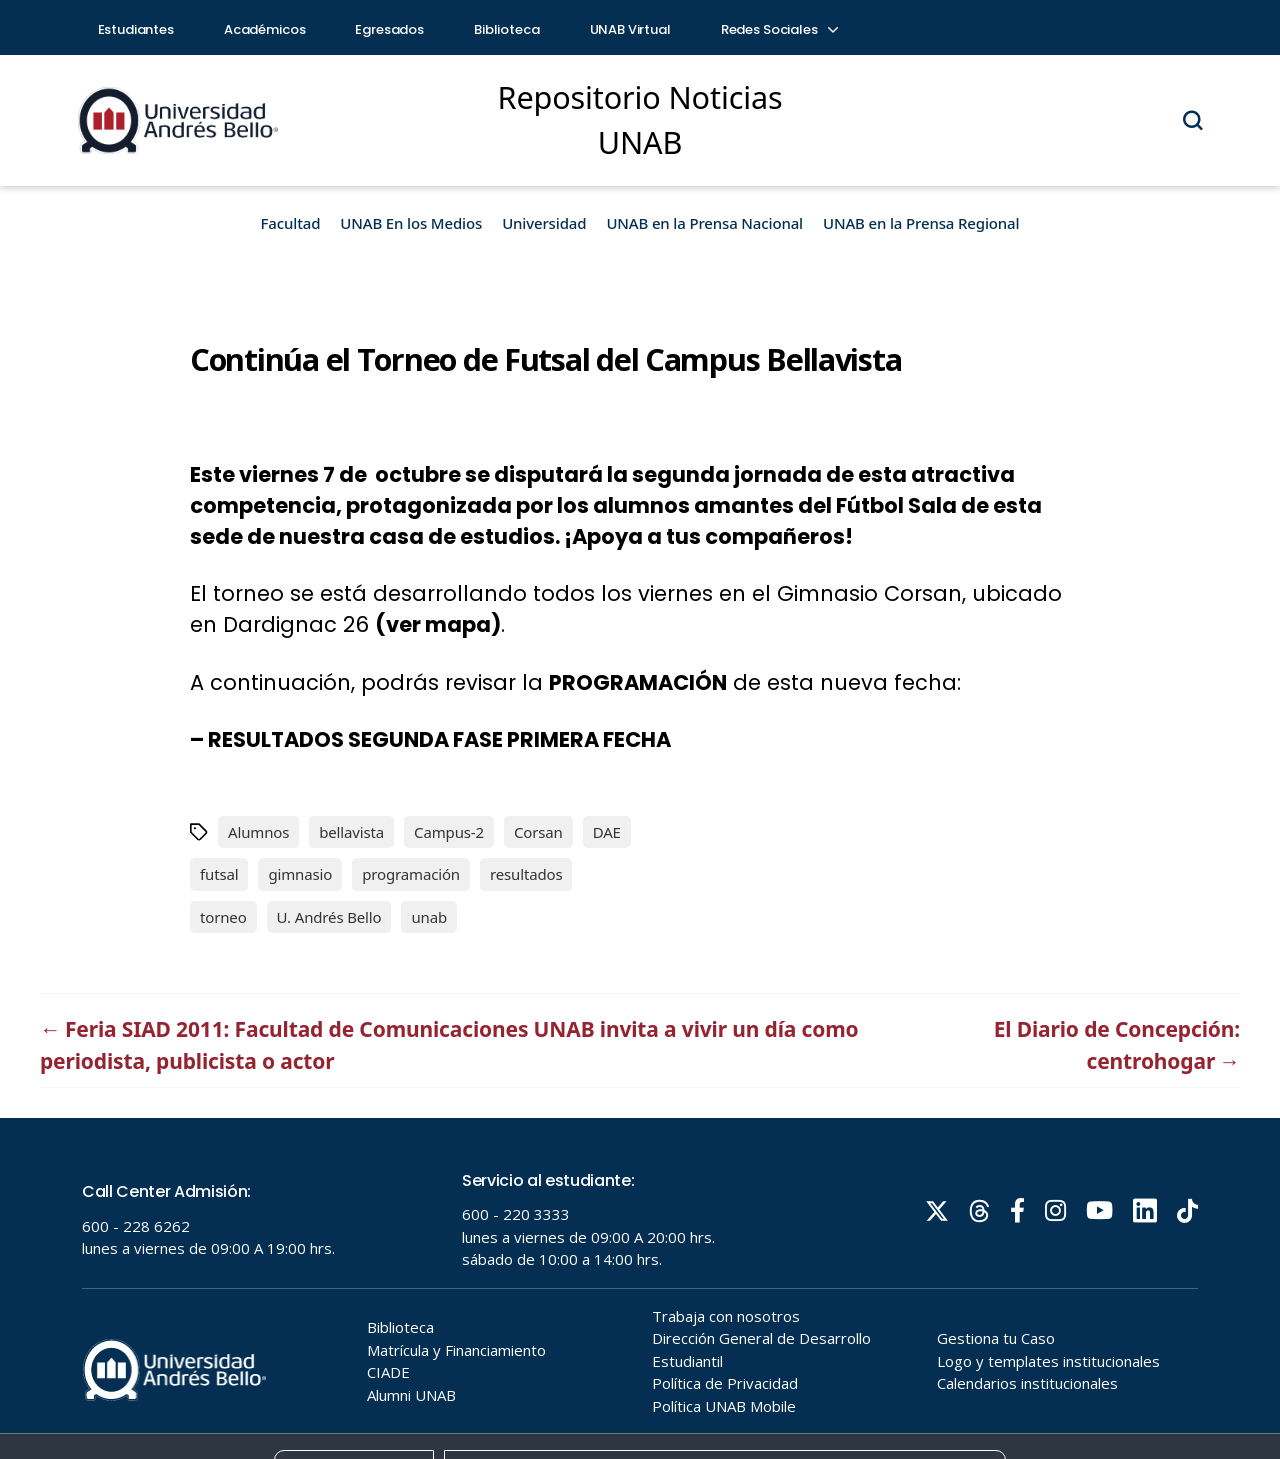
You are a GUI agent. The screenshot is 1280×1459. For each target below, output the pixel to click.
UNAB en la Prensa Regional (921, 223)
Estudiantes (136, 29)
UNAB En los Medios (411, 223)
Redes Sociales (779, 29)
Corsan (538, 832)
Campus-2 (449, 832)
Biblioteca (507, 29)
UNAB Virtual (630, 29)
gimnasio (300, 874)
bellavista (351, 832)
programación (411, 874)
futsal (219, 874)
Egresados (389, 29)
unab (429, 917)
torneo (223, 917)
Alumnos (258, 832)
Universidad (544, 223)
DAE (607, 832)
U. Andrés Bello (329, 917)
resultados (526, 874)
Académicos (265, 29)
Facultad (291, 223)
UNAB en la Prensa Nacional (704, 223)
